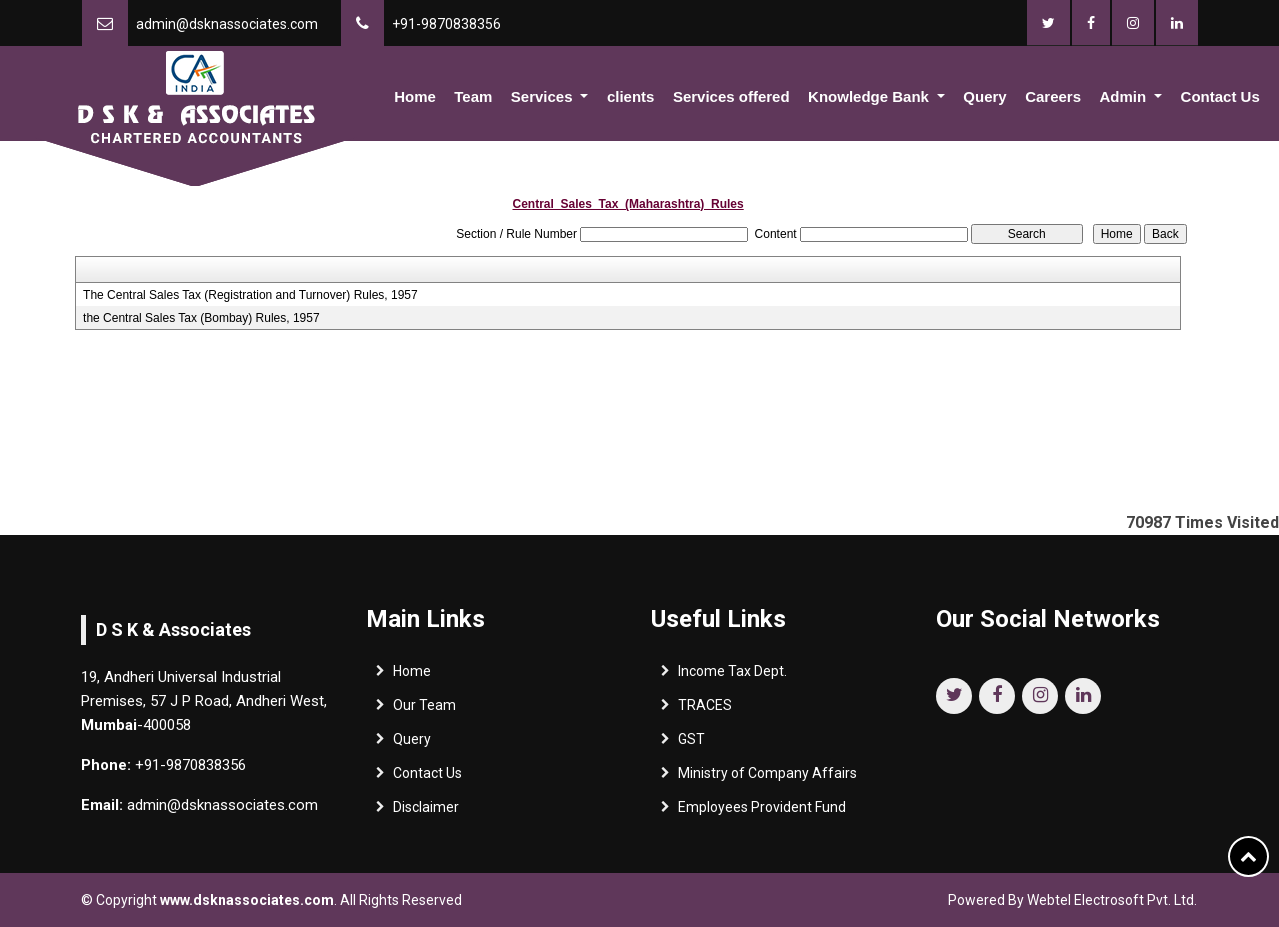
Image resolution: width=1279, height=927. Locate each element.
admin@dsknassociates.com (227, 24)
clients (631, 96)
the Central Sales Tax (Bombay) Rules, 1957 (201, 318)
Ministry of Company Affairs (767, 778)
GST (691, 744)
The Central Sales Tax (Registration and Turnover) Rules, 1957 (250, 295)
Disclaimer (426, 812)
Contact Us (1220, 96)
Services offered (731, 96)
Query (984, 96)
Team (473, 96)
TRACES (705, 710)
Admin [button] (1124, 96)
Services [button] (544, 96)
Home (415, 96)
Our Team (424, 710)
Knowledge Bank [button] (870, 96)
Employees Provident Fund (762, 812)
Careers (1053, 96)
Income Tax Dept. (732, 676)
